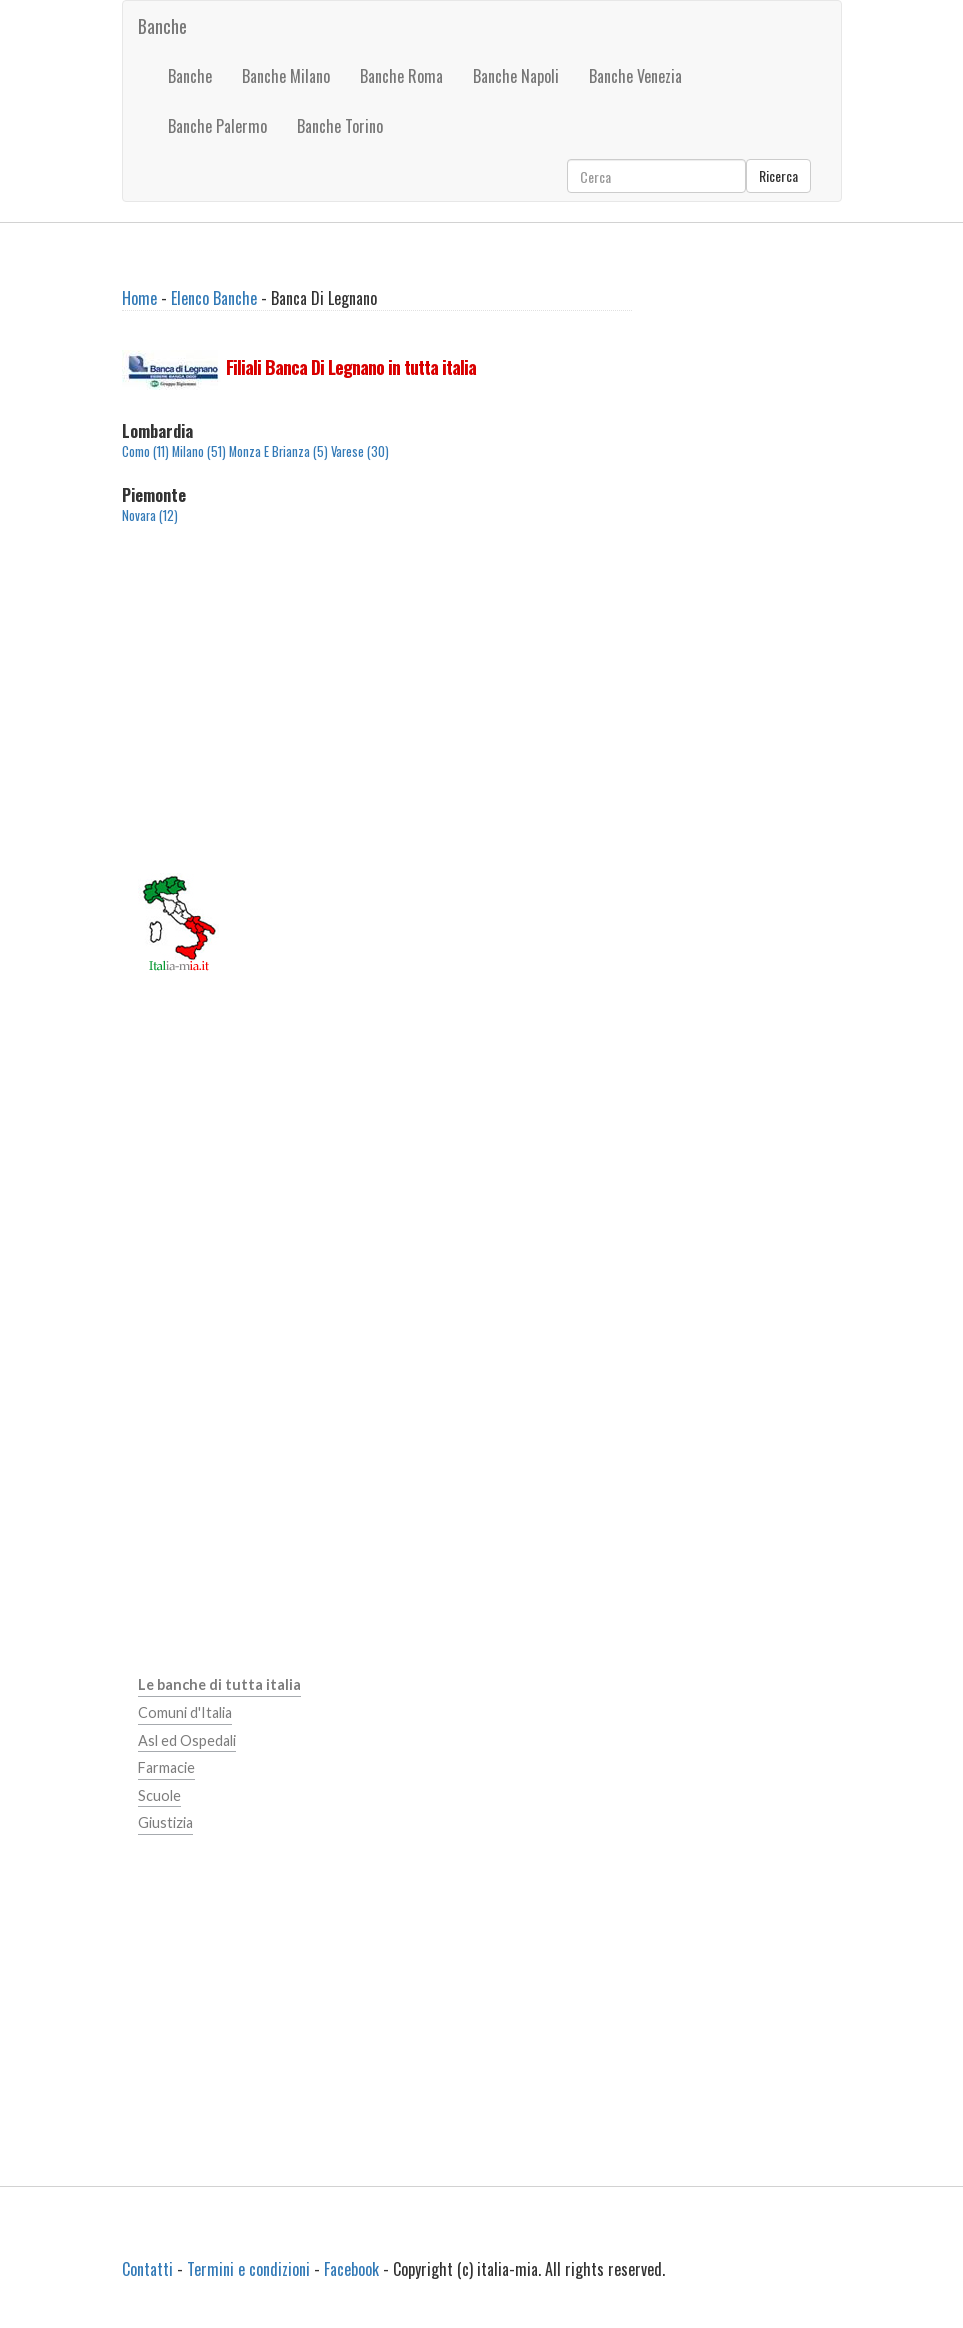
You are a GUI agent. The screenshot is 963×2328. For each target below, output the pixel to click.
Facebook (351, 2269)
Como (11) (145, 451)
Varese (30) (360, 451)
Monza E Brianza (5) (278, 451)
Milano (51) (199, 451)
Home (139, 298)
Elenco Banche (214, 298)
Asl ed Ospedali (187, 1740)
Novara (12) (150, 515)
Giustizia (165, 1822)
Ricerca (778, 175)
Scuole (159, 1795)
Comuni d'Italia (185, 1712)
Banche (162, 26)
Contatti (147, 2269)
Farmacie (166, 1767)
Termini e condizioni (248, 2269)
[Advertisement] (377, 711)
